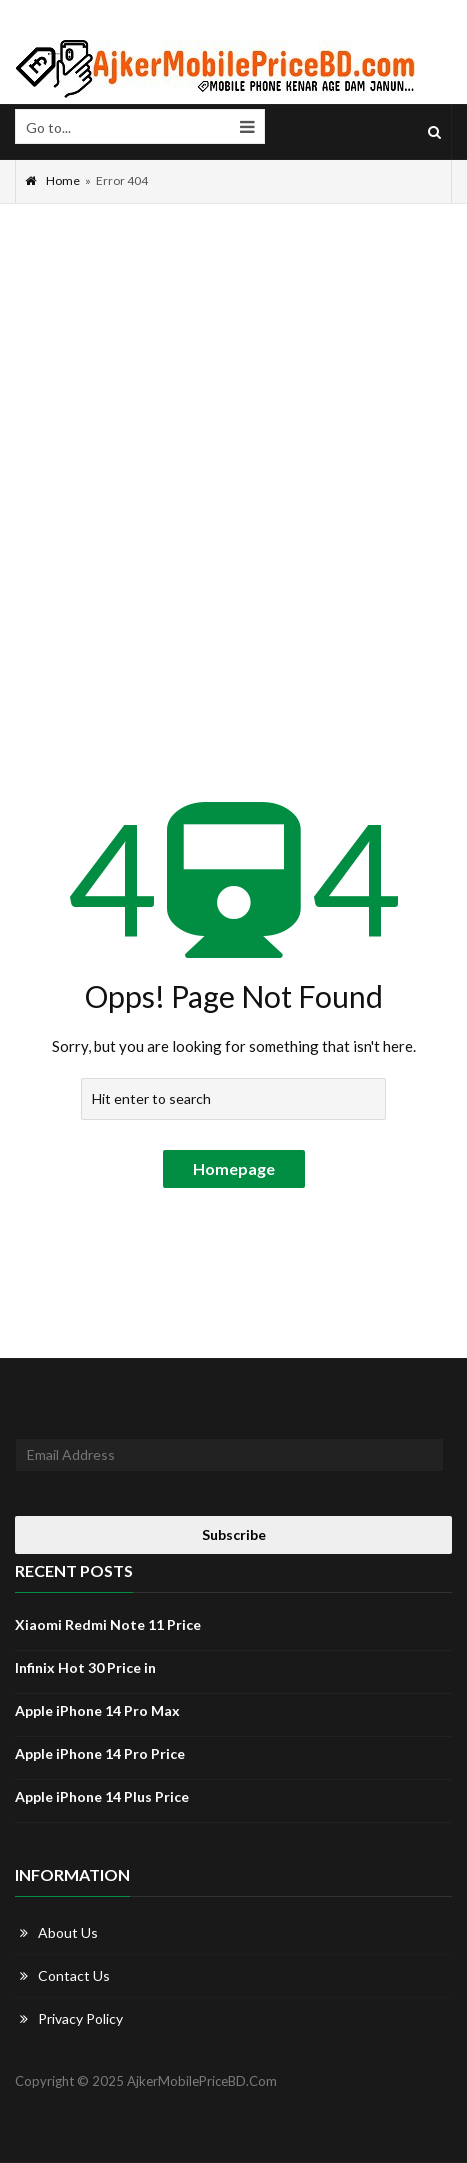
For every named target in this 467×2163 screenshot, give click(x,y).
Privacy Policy (80, 2018)
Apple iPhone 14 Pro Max (97, 1710)
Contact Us (74, 1975)
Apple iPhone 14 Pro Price (100, 1753)
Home (52, 180)
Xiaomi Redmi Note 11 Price (108, 1624)
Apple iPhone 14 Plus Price (102, 1796)
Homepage (234, 1168)
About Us (68, 1932)
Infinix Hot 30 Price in (85, 1667)
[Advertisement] (233, 447)
